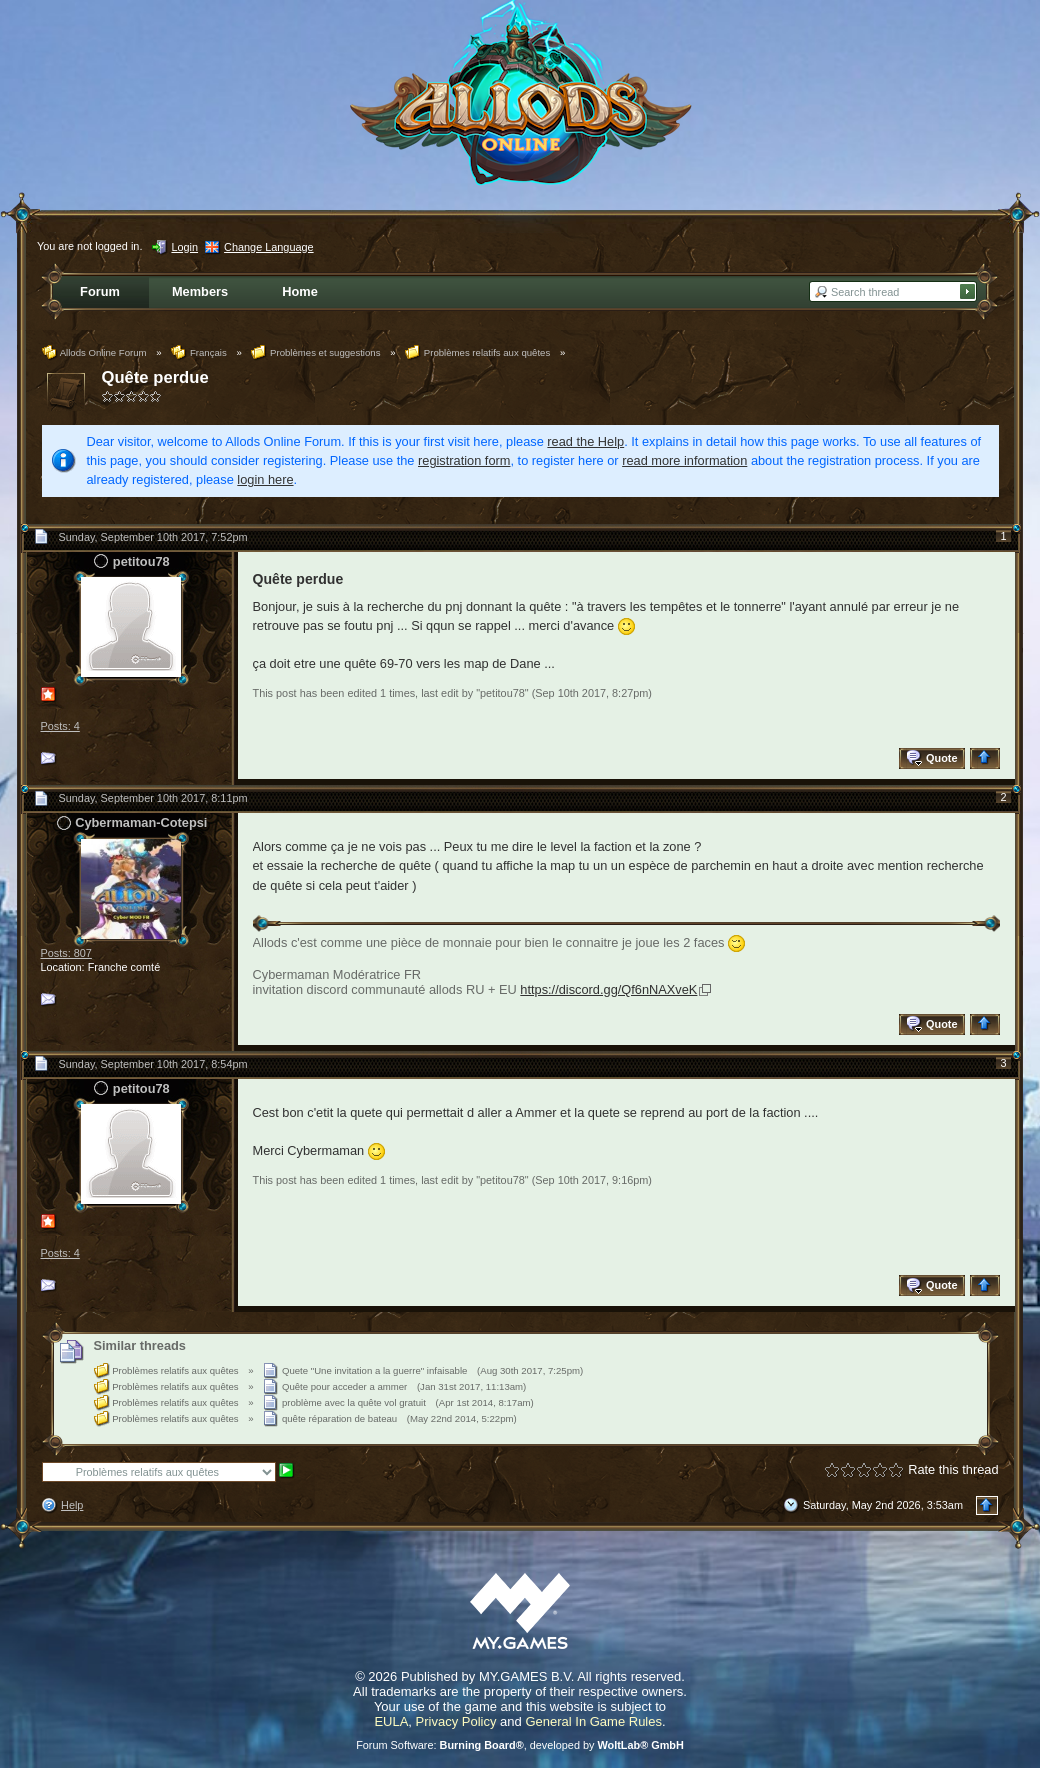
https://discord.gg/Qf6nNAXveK (608, 989)
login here (265, 479)
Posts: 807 (66, 953)
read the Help (585, 441)
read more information (684, 460)
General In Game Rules (593, 1721)
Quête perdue (155, 377)
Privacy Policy (456, 1721)
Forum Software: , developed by (520, 1745)
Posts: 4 (60, 726)
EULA (391, 1721)
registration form (464, 460)
